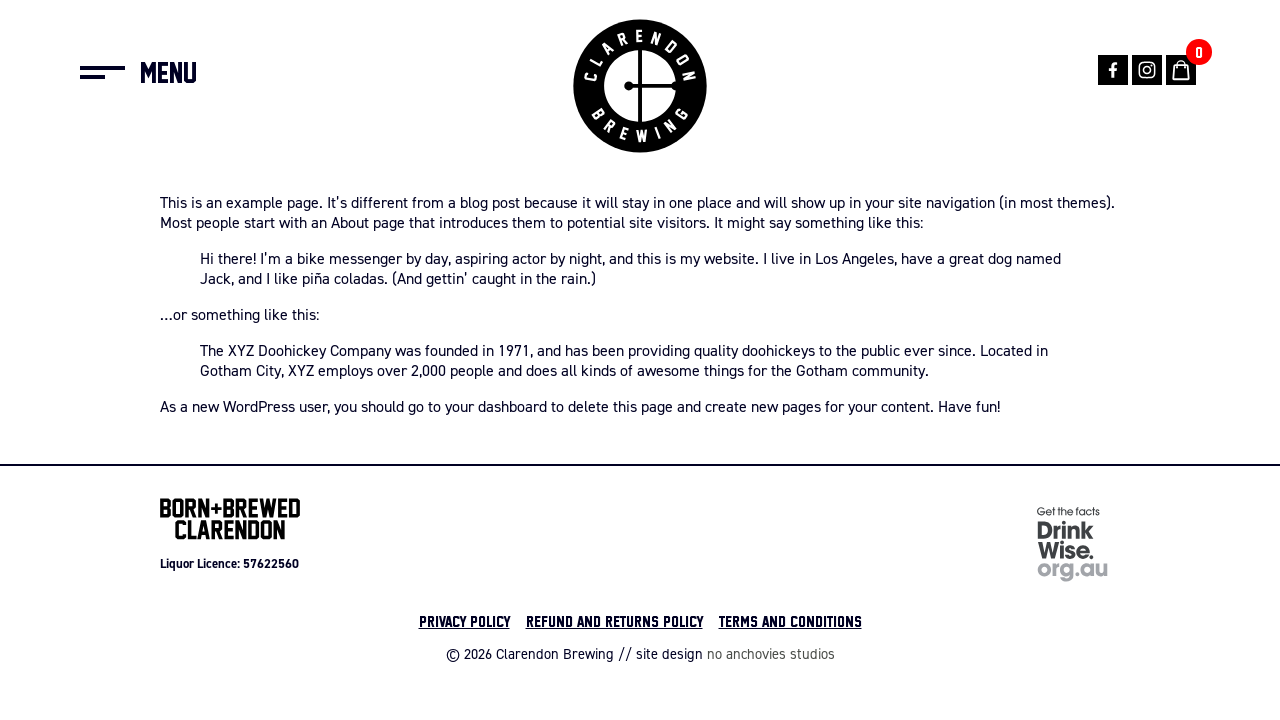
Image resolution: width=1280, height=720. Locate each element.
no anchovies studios (771, 653)
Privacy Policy (464, 621)
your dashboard (496, 406)
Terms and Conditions (790, 621)
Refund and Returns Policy (614, 621)
